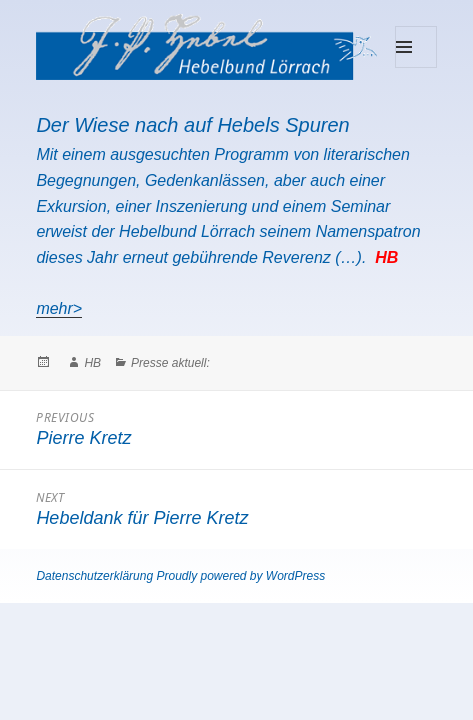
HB (92, 363)
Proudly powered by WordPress (240, 576)
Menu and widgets (416, 67)
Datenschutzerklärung (94, 576)
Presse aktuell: (170, 363)
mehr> (59, 308)
